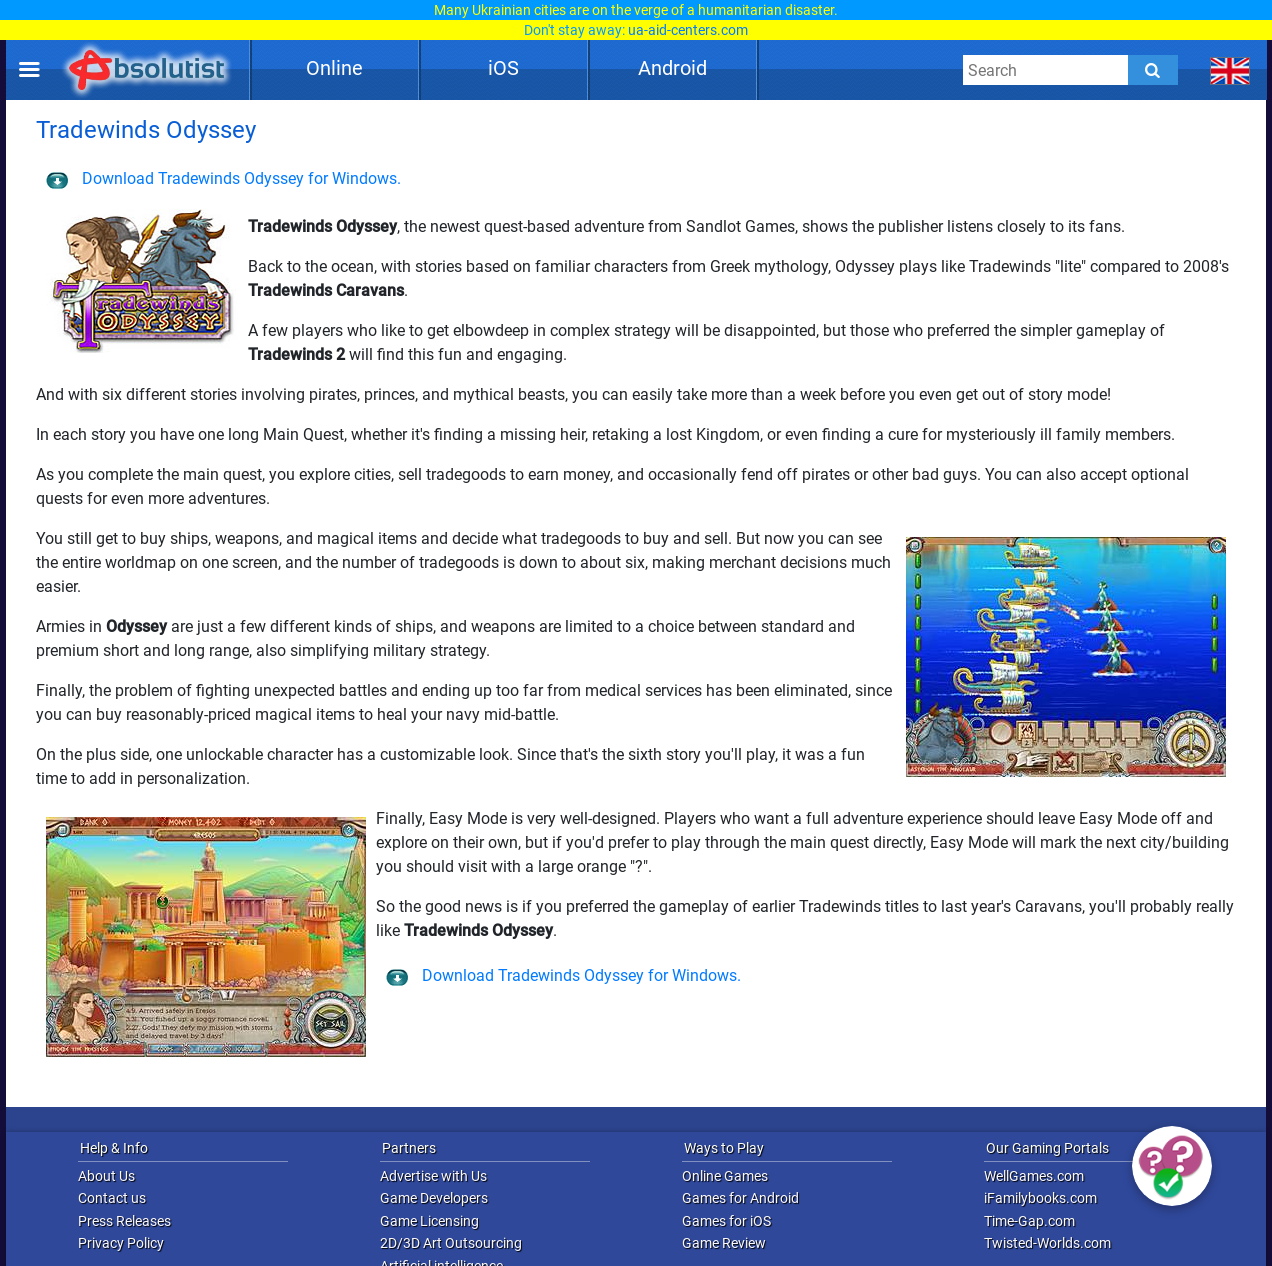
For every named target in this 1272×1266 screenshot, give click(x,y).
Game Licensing (429, 1221)
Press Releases (124, 1221)
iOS (503, 68)
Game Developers (434, 1198)
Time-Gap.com (1029, 1221)
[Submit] (1153, 70)
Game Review (724, 1243)
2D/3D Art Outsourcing (451, 1243)
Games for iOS (726, 1221)
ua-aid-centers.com (688, 30)
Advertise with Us (433, 1176)
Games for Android (740, 1198)
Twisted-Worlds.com (1047, 1243)
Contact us (112, 1198)
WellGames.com (1034, 1176)
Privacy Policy (121, 1243)
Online (334, 68)
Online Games (725, 1176)
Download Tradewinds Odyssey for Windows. (223, 178)
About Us (106, 1176)
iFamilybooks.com (1040, 1198)
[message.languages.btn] (1230, 70)
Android (672, 68)
